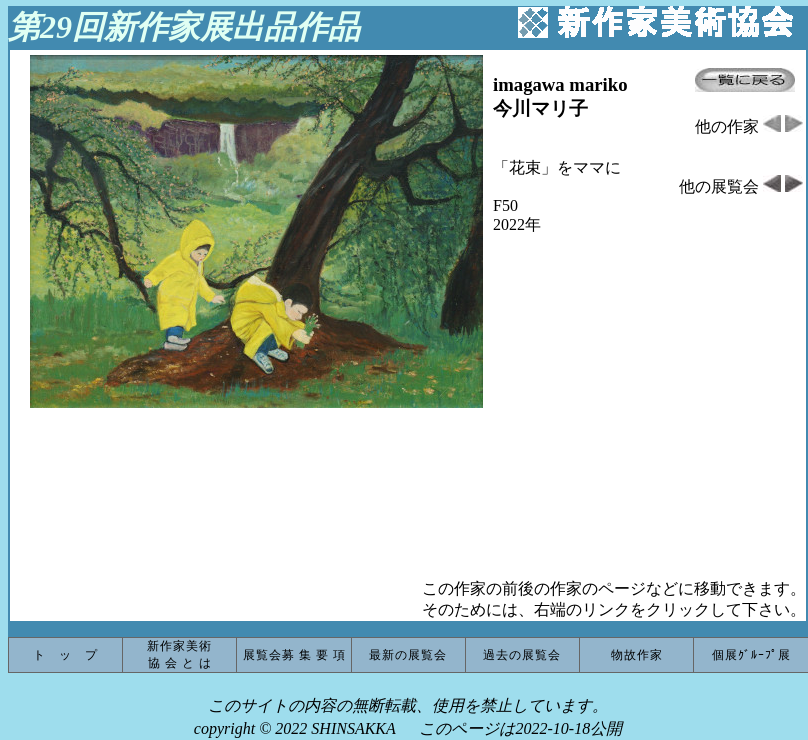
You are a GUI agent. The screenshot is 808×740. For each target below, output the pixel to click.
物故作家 (637, 655)
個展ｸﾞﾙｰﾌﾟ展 (751, 655)
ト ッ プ (65, 655)
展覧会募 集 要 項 (294, 655)
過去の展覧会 (522, 655)
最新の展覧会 (408, 655)
